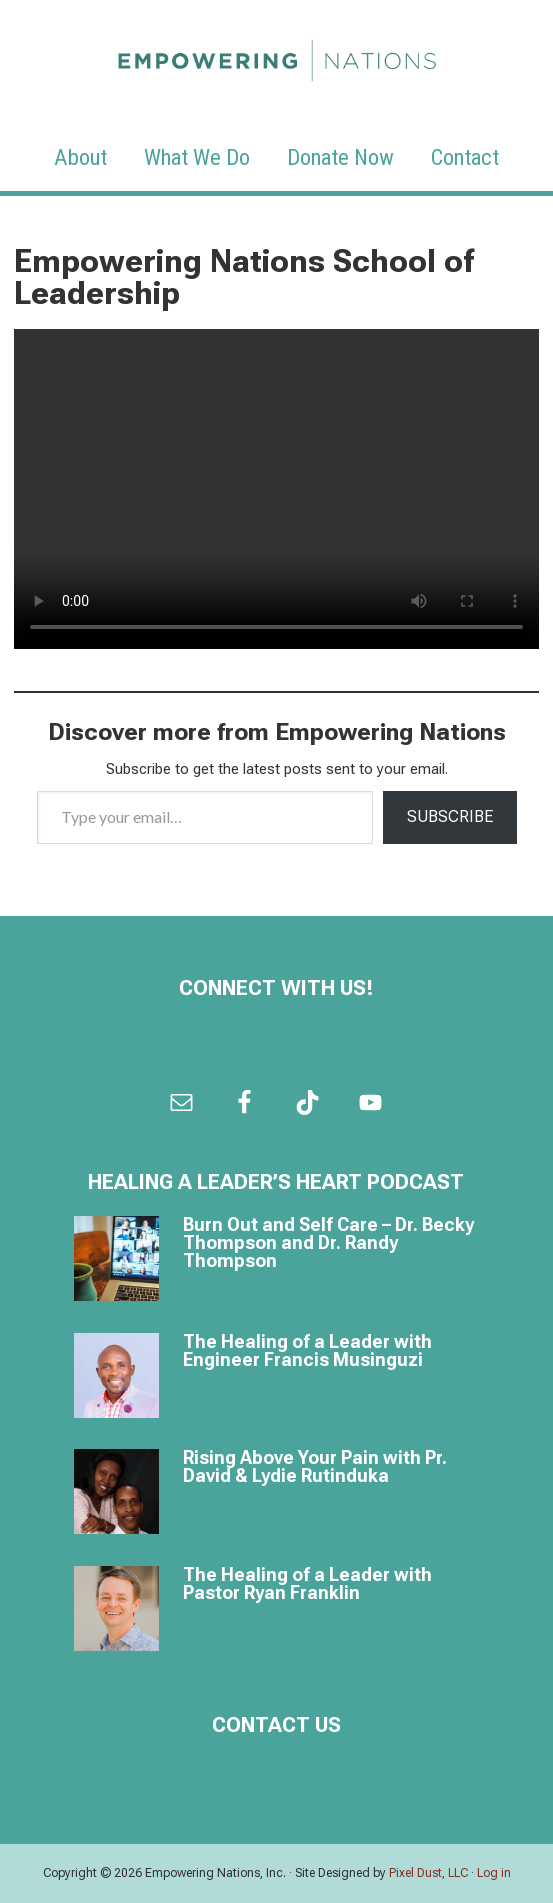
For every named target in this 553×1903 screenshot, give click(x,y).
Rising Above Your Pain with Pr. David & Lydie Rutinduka (315, 1466)
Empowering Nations (277, 55)
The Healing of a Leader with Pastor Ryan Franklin (307, 1583)
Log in (494, 1873)
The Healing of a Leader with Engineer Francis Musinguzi (307, 1350)
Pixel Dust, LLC (428, 1873)
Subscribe (450, 816)
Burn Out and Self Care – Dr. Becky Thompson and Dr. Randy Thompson (328, 1242)
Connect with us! (276, 988)
